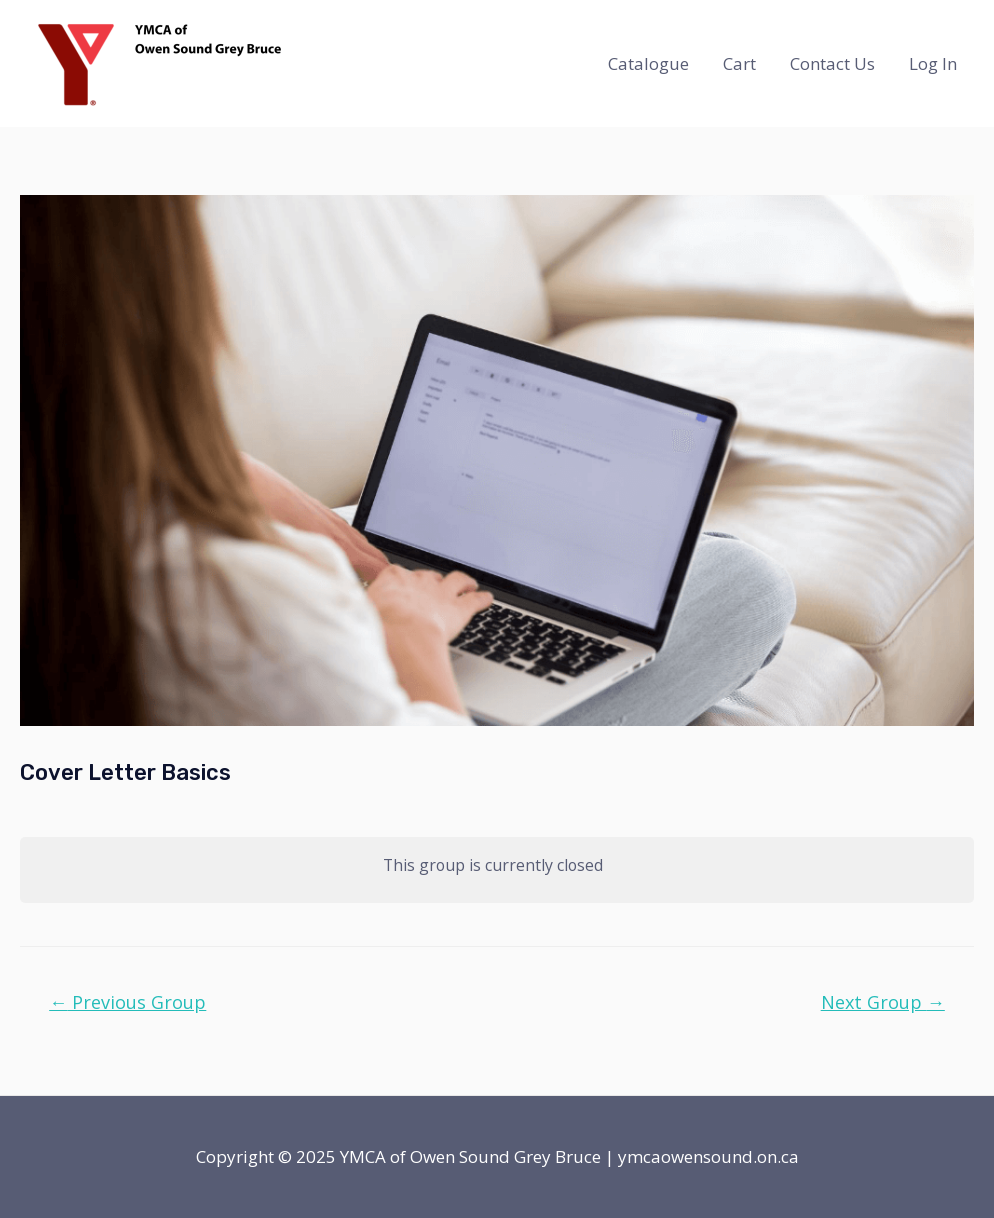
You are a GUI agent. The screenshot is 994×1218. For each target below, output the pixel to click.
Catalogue (648, 63)
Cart (739, 63)
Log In (933, 63)
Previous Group (127, 1002)
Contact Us (832, 63)
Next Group (883, 1002)
